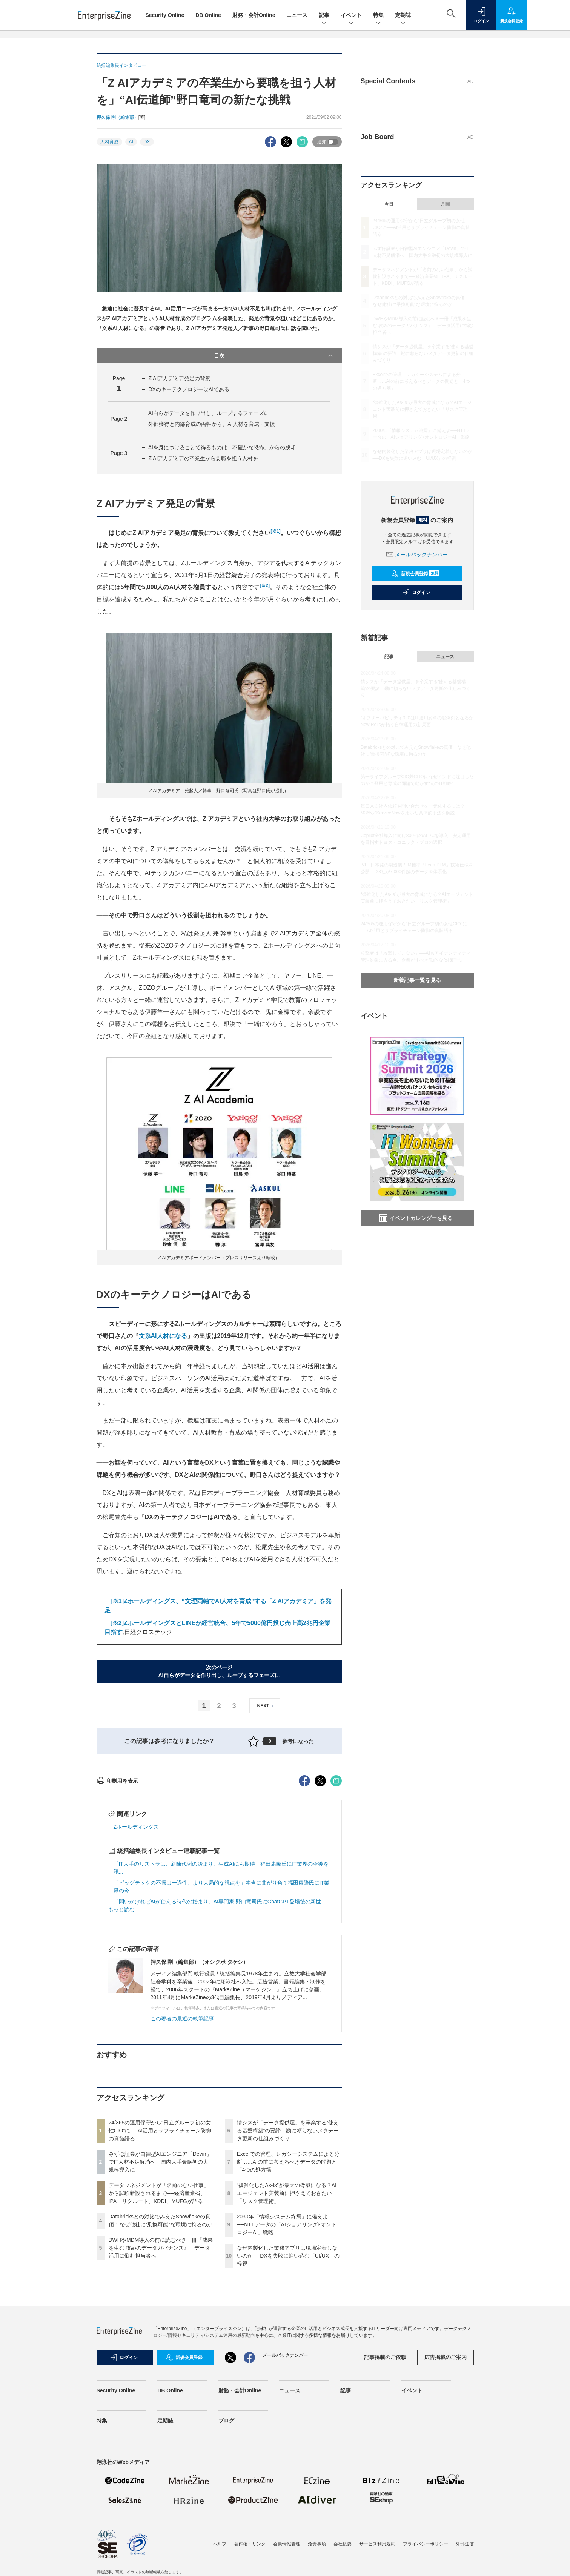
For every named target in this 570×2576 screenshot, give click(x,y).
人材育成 (109, 141)
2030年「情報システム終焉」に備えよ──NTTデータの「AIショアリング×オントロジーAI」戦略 (286, 2360)
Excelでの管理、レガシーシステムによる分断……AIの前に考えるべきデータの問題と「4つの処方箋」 (288, 2298)
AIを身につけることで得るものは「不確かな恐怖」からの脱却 (222, 447)
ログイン (416, 592)
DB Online (208, 15)
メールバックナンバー (417, 554)
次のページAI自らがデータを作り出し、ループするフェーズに (219, 1671)
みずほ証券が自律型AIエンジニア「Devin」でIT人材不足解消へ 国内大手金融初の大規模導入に (160, 2298)
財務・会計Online (253, 15)
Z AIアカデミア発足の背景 (179, 378)
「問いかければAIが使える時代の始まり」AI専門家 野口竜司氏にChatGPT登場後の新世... (220, 2037)
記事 (324, 15)
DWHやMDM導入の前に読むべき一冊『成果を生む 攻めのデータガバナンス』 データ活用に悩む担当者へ (161, 2384)
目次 (274, 355)
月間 (445, 204)
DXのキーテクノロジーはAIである (188, 389)
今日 (388, 204)
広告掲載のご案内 (445, 2493)
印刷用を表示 (117, 1917)
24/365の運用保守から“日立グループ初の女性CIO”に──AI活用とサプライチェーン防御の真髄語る (160, 2266)
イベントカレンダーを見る (416, 1218)
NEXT (266, 1706)
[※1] (117, 1601)
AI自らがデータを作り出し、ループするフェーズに (208, 413)
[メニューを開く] (59, 15)
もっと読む (121, 2045)
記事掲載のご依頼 (385, 2493)
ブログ (226, 2556)
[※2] (117, 1623)
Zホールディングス (136, 1963)
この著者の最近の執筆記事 (182, 2154)
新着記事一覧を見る (417, 980)
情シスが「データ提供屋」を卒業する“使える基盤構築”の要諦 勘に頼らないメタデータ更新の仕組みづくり (288, 2266)
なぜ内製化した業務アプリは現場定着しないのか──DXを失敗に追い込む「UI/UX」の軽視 (288, 2391)
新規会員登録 (415, 574)
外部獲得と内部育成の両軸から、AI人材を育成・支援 (211, 424)
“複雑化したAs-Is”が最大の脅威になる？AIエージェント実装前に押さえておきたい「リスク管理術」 (286, 2329)
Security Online (165, 15)
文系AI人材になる (163, 1336)
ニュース (296, 15)
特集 (378, 15)
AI (131, 141)
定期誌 (403, 15)
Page (119, 419)
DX (147, 141)
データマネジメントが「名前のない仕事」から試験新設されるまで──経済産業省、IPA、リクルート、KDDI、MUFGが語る (159, 2329)
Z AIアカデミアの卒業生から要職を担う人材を (203, 458)
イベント (351, 15)
